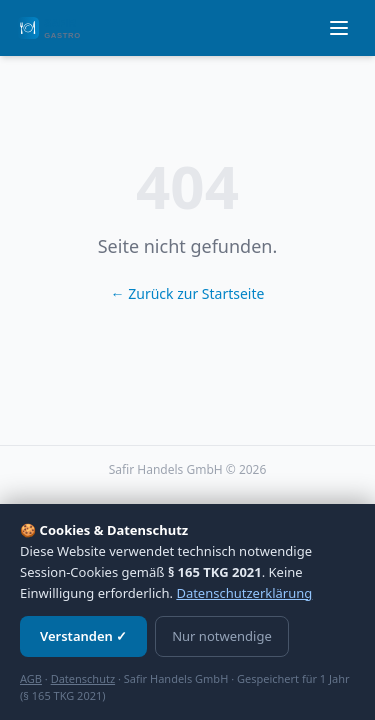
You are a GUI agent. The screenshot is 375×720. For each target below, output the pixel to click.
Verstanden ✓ (83, 636)
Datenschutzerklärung (244, 593)
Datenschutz (83, 678)
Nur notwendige (222, 636)
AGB (31, 678)
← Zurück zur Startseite (188, 293)
